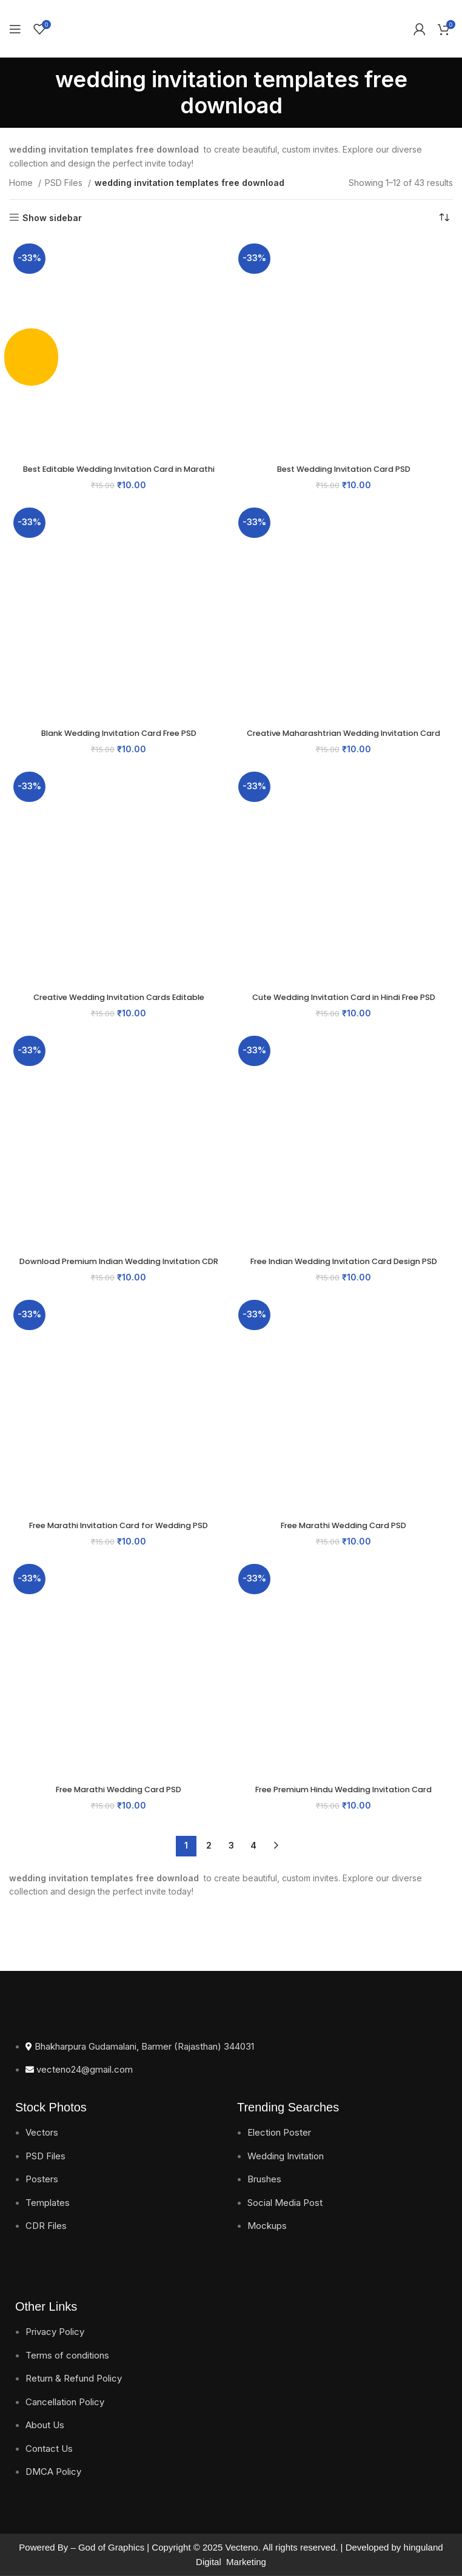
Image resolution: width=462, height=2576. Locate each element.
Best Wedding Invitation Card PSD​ (344, 469)
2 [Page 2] (209, 1845)
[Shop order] (444, 218)
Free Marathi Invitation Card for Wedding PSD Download (118, 1531)
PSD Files (65, 182)
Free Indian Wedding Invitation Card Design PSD (343, 1267)
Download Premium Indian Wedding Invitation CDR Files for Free (118, 1267)
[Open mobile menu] (15, 29)
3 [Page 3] (231, 1845)
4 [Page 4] (253, 1845)
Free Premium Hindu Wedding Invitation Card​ (343, 1789)
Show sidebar (52, 217)
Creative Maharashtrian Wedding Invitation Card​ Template (343, 739)
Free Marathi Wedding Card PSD (343, 1525)
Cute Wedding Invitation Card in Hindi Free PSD (343, 997)
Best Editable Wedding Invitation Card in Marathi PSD (118, 475)
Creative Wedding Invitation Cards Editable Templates (118, 1003)
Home (22, 182)
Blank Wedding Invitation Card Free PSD (119, 733)
